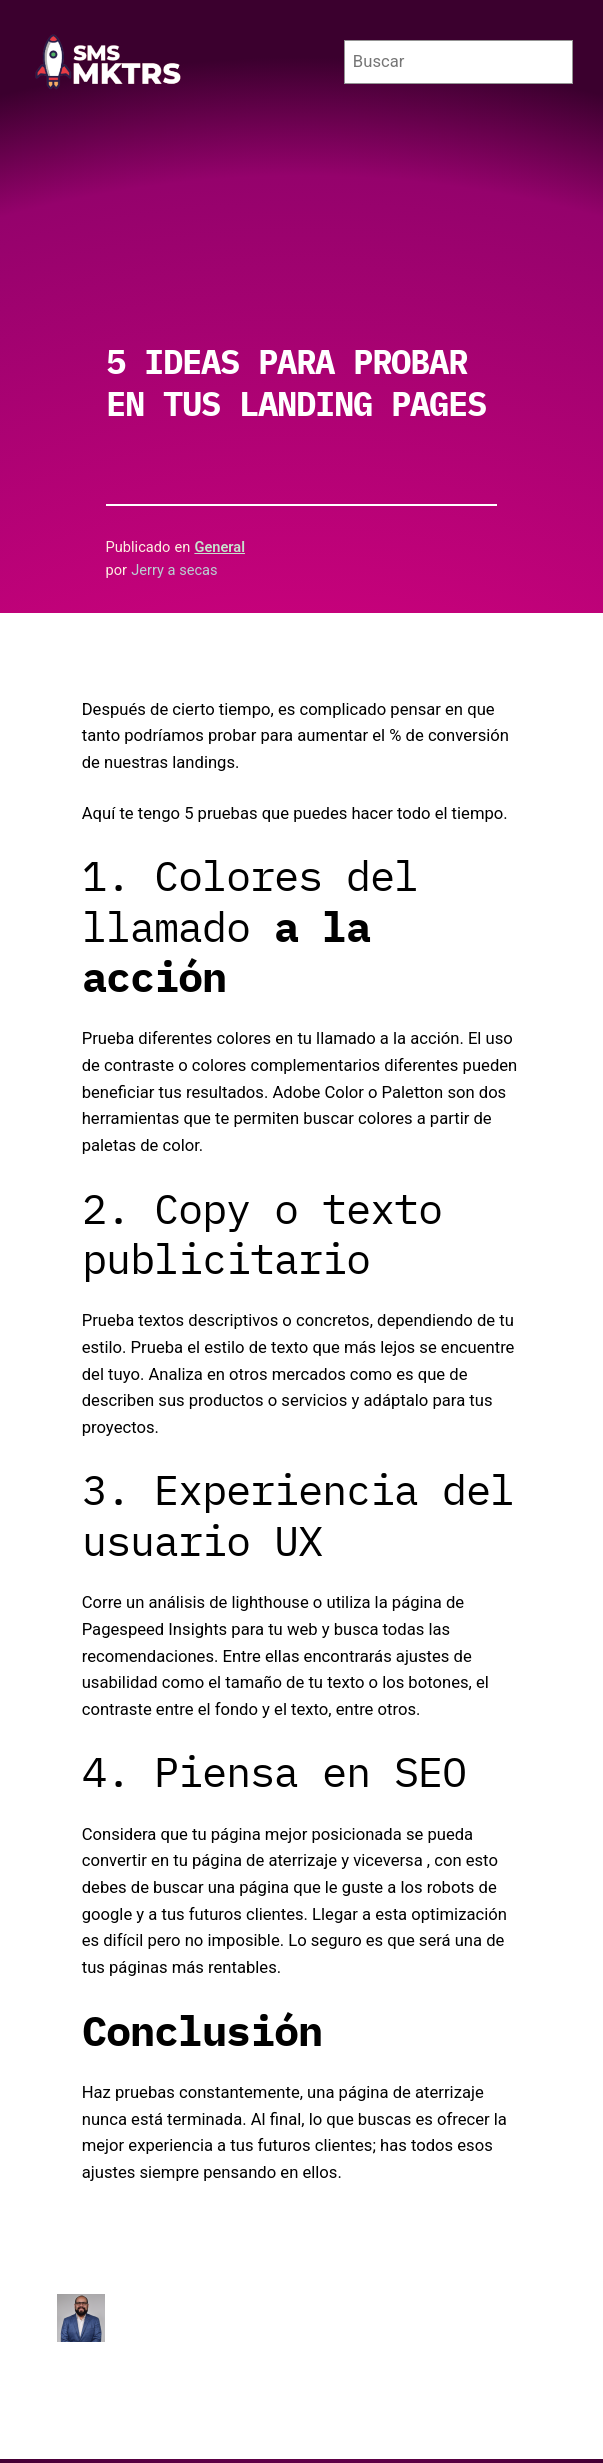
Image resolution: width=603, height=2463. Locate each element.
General (219, 547)
